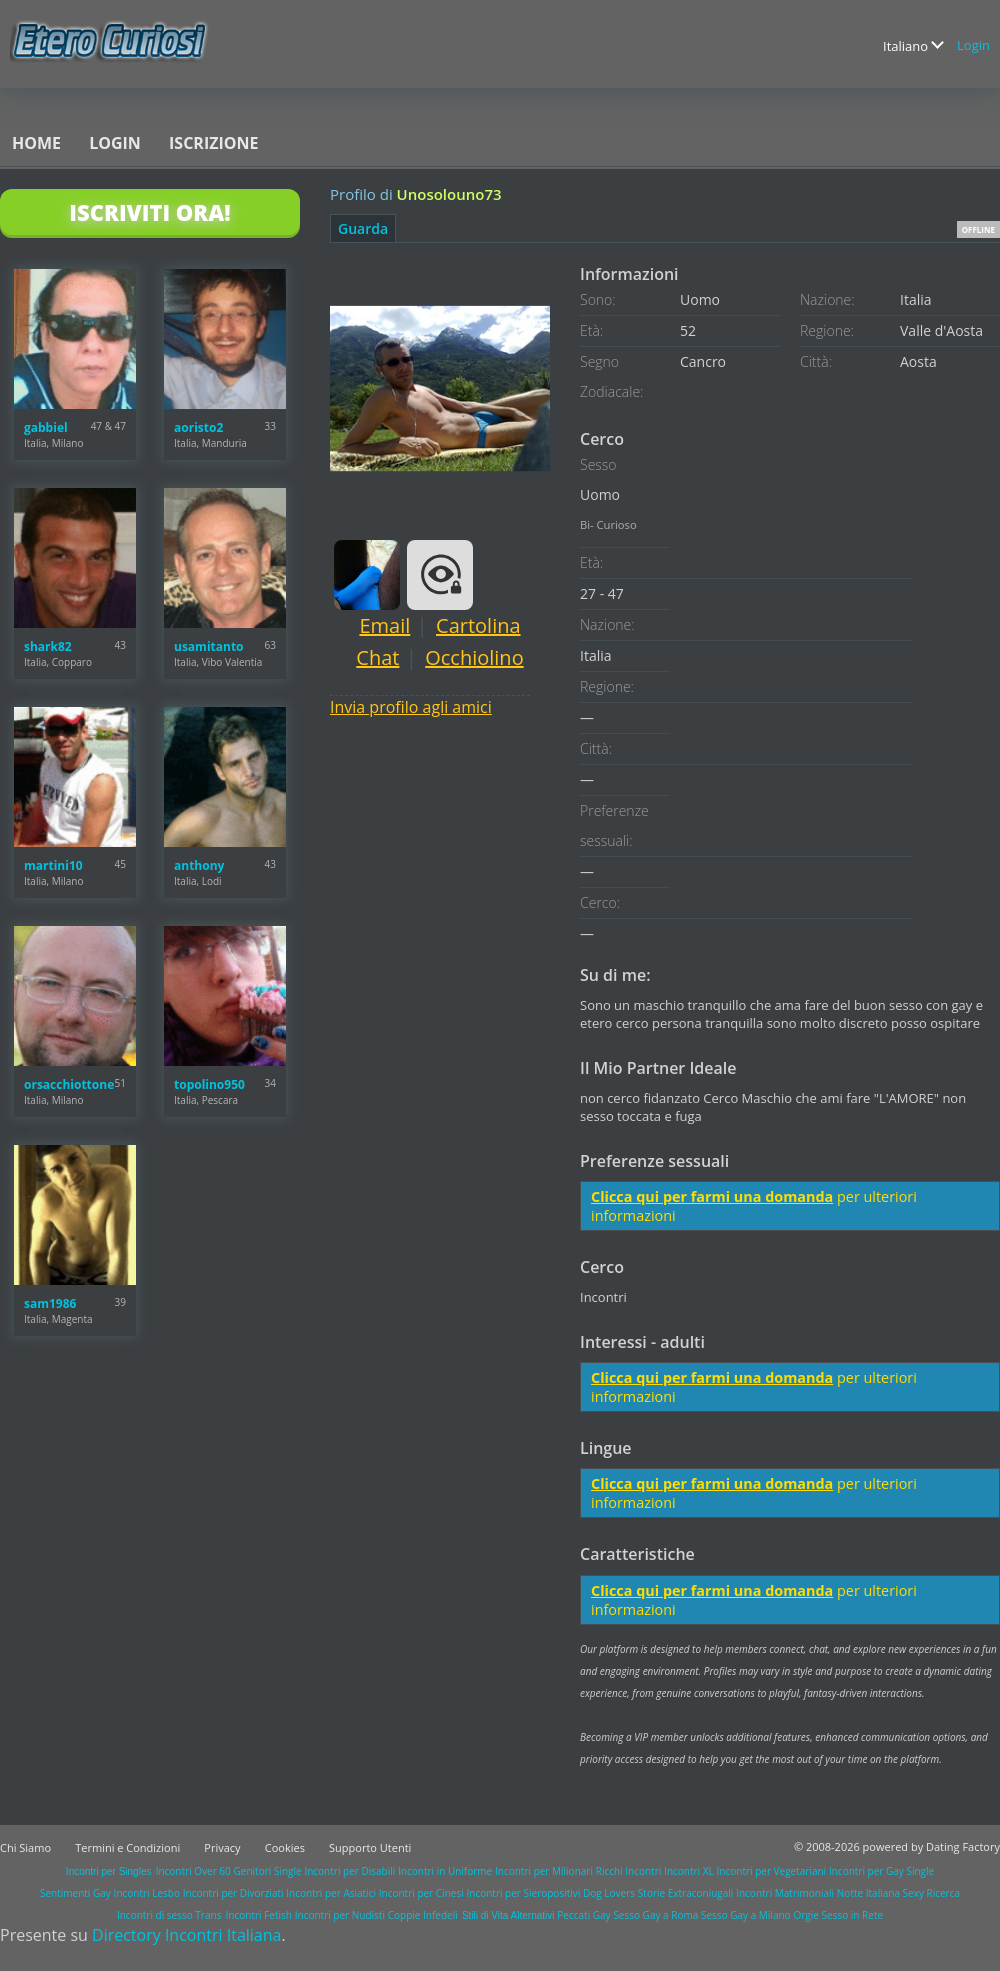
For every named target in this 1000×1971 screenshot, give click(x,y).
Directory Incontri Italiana (186, 1935)
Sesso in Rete (852, 1915)
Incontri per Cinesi (421, 1893)
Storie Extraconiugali (686, 1893)
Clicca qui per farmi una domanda (712, 1196)
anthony (199, 865)
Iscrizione (213, 143)
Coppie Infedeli (423, 1915)
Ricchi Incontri (629, 1871)
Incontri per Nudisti (340, 1915)
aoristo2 (198, 427)
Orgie (805, 1915)
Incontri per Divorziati (233, 1893)
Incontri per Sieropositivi (523, 1893)
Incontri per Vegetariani (772, 1871)
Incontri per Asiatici (331, 1893)
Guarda (363, 228)
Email (384, 625)
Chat (377, 657)
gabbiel (46, 427)
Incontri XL (689, 1871)
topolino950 (209, 1084)
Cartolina (478, 625)
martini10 (53, 865)
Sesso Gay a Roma (655, 1915)
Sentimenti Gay (75, 1893)
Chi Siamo (25, 1847)
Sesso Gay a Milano (746, 1915)
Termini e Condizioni (127, 1847)
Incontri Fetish (259, 1915)
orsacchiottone (69, 1084)
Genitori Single (268, 1871)
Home (36, 143)
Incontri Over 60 (193, 1871)
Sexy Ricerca (931, 1893)
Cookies (285, 1847)
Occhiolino (474, 657)
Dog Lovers (609, 1893)
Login (973, 45)
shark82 (48, 646)
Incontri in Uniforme (445, 1871)
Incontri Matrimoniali (785, 1893)
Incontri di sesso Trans (169, 1915)
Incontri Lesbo (147, 1893)
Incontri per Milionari (544, 1871)
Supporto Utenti (370, 1847)
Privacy (222, 1847)
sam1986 (50, 1303)
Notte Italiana (870, 1893)
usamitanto (209, 646)
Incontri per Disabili (349, 1871)
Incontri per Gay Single (881, 1871)
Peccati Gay (583, 1915)
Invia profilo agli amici (411, 707)
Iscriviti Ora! (149, 212)
